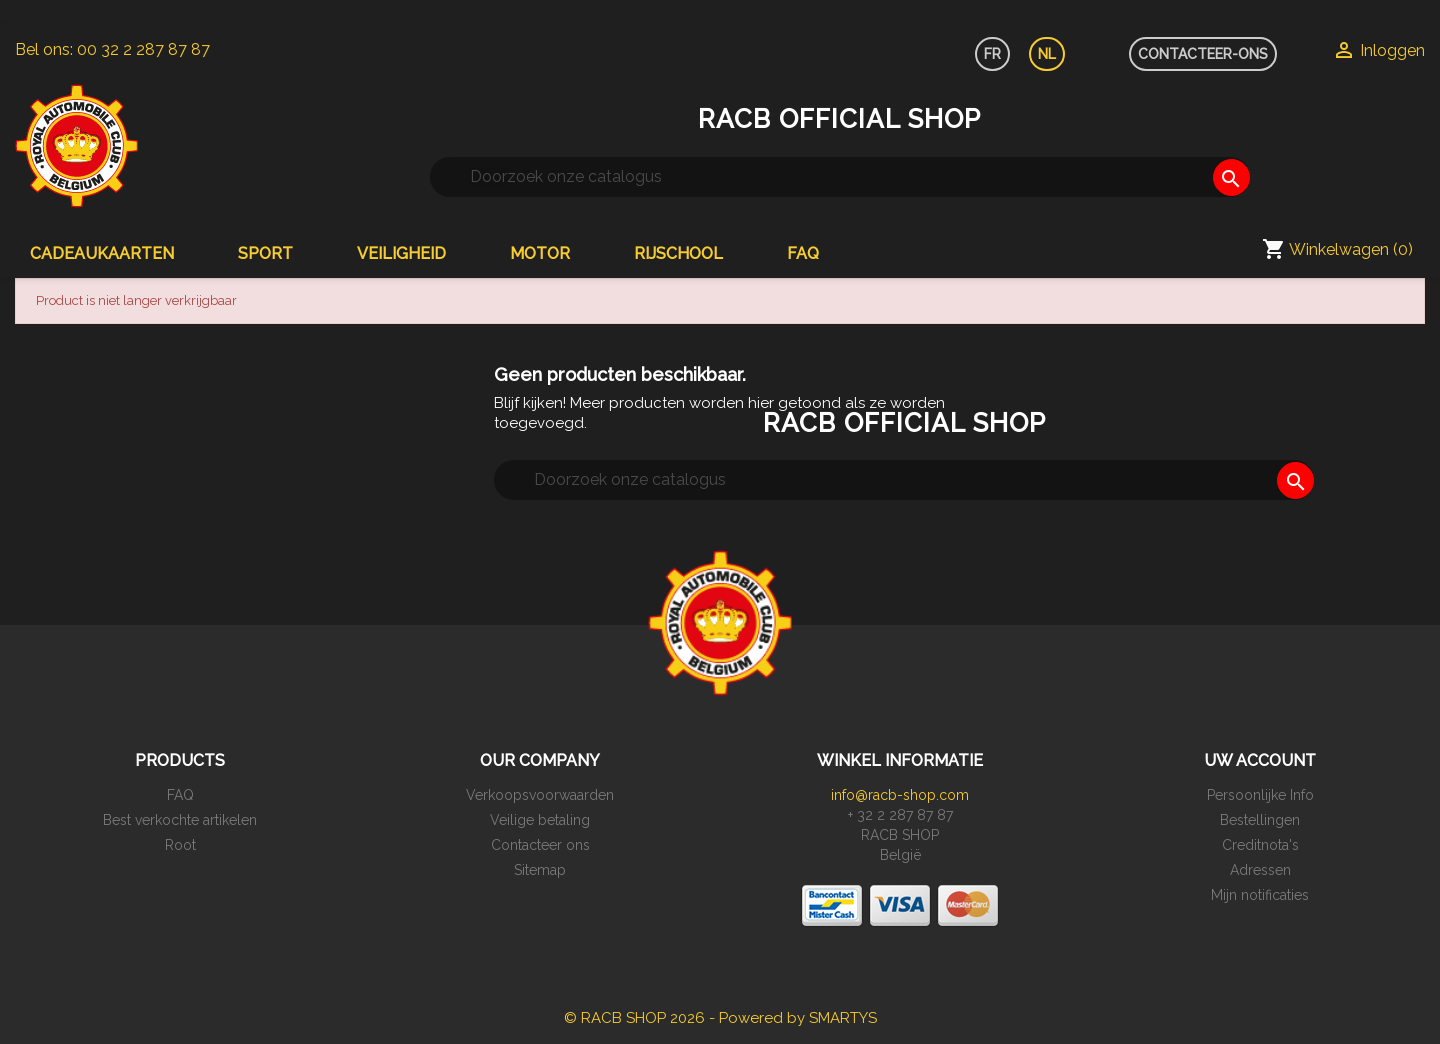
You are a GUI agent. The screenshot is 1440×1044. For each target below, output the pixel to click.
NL (1047, 54)
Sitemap (540, 870)
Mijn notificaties (1260, 895)
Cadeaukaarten (102, 253)
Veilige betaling (540, 820)
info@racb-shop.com (900, 795)
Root (180, 845)
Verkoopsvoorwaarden (540, 795)
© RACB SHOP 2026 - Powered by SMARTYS (720, 1018)
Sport (265, 253)
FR (992, 54)
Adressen (1260, 870)
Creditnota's (1260, 845)
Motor (540, 253)
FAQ (803, 253)
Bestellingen (1260, 820)
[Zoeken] (840, 177)
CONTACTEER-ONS (1203, 54)
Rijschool (678, 253)
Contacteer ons (540, 845)
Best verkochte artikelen (180, 820)
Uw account (1260, 760)
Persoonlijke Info (1260, 795)
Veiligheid (401, 253)
